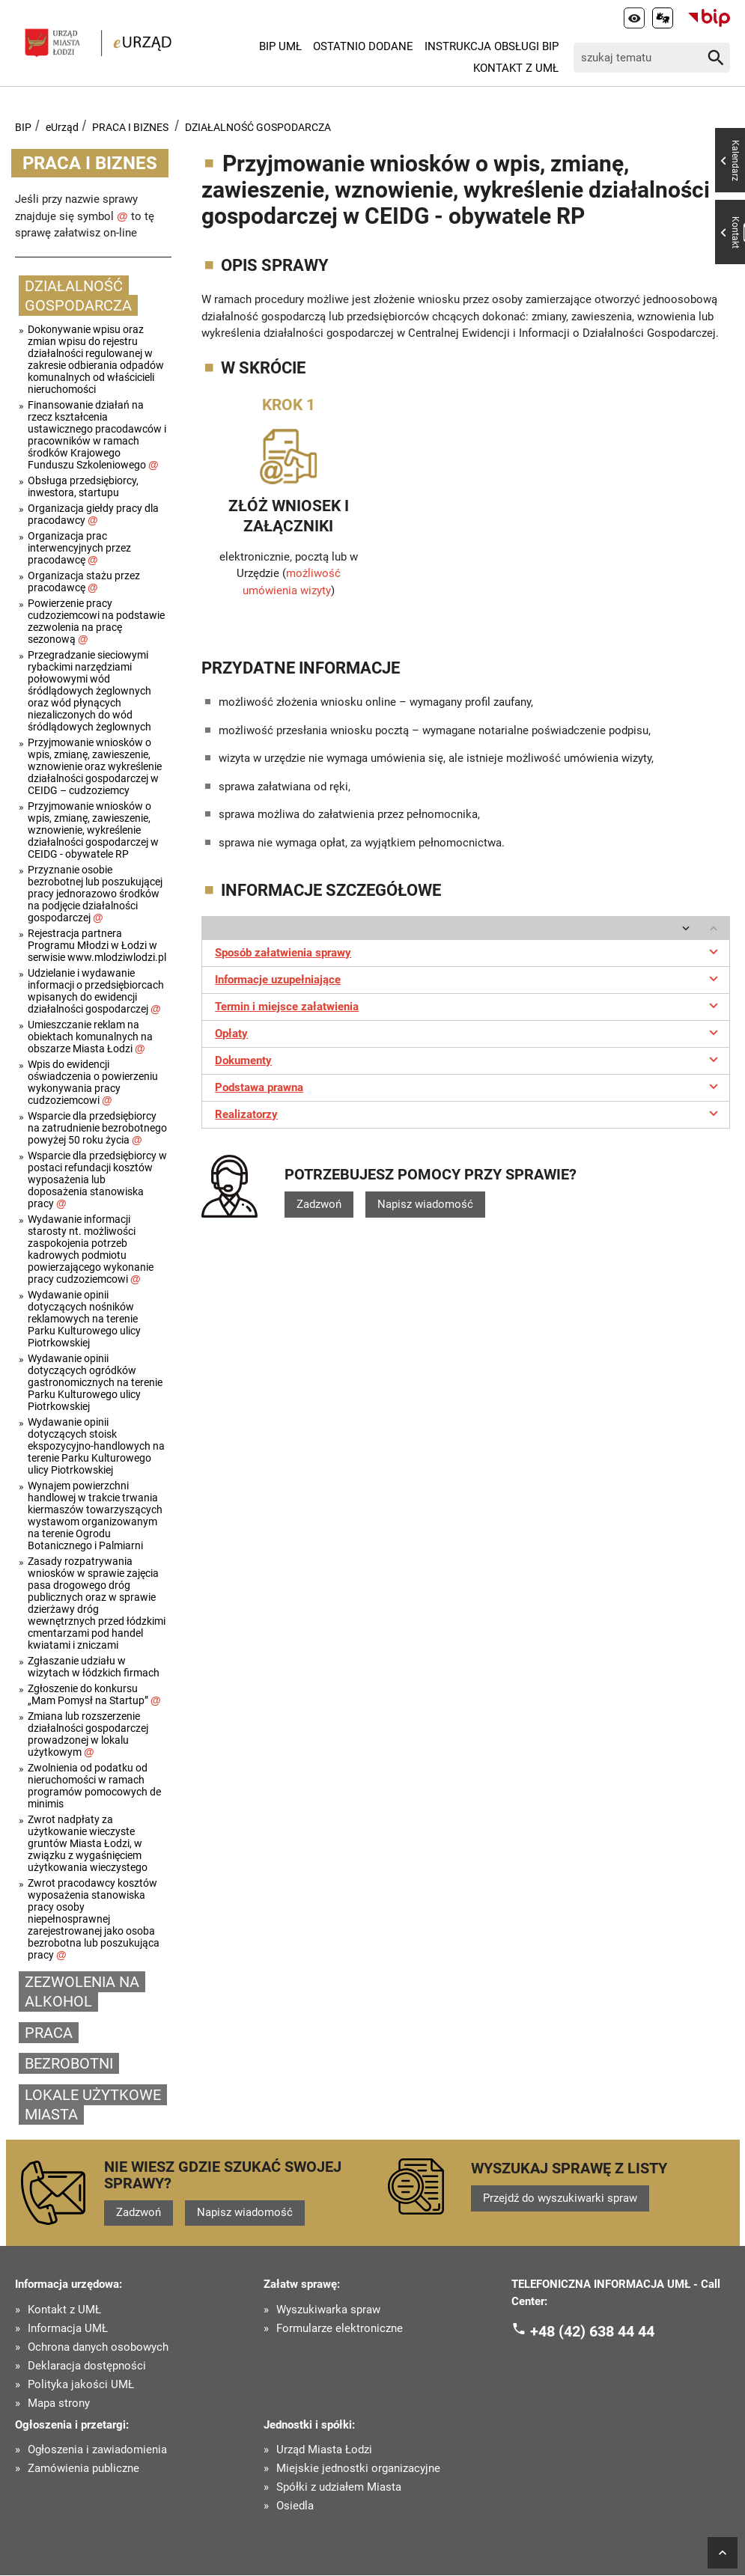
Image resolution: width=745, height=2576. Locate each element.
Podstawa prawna (468, 1086)
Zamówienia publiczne (83, 2469)
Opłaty (468, 1032)
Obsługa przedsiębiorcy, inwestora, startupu (83, 486)
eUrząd (62, 127)
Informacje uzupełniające (468, 978)
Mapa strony (59, 2403)
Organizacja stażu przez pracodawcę (84, 581)
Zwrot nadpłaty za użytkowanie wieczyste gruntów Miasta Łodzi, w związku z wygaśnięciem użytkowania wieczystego (88, 1843)
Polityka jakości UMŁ (81, 2384)
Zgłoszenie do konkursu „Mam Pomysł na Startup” (94, 1694)
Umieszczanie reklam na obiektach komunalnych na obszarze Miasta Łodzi (90, 1036)
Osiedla (295, 2506)
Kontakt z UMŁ (516, 68)
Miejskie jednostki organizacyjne (358, 2469)
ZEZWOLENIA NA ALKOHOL (82, 1992)
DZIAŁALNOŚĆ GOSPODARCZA (258, 127)
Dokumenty (468, 1059)
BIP (23, 127)
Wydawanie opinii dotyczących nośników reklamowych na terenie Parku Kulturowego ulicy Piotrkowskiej (84, 1319)
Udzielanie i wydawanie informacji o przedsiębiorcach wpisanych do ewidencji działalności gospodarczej (96, 991)
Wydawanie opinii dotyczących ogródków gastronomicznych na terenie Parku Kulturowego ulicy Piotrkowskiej (95, 1382)
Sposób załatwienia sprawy (468, 951)
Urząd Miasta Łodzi (324, 2450)
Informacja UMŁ (68, 2328)
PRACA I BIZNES (130, 127)
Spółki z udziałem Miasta (338, 2488)
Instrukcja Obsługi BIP (492, 46)
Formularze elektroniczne (339, 2328)
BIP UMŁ (280, 46)
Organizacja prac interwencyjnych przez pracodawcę (79, 548)
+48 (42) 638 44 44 (592, 2331)
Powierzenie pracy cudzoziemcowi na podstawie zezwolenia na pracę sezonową (96, 621)
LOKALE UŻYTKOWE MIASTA (93, 2105)
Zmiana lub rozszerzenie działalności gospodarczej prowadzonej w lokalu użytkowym (88, 1734)
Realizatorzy (468, 1113)
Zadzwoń (319, 1204)
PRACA (49, 2033)
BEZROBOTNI (69, 2063)
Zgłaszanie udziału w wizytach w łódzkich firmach (93, 1667)
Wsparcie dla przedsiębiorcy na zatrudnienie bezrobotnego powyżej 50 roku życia (97, 1128)
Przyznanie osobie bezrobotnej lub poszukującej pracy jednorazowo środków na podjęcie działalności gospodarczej (95, 894)
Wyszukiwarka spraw (328, 2310)
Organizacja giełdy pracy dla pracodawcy (93, 514)
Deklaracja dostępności (87, 2366)
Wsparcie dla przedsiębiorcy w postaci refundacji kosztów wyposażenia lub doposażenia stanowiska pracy (97, 1179)
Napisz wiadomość (425, 1204)
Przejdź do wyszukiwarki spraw (560, 2198)
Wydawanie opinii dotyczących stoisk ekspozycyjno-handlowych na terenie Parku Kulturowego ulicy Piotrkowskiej (96, 1446)
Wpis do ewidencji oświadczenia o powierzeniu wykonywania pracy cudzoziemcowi (93, 1082)
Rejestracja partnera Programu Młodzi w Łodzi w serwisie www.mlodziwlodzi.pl (97, 945)
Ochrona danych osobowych (98, 2347)
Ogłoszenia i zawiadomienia (97, 2450)
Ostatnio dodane (363, 46)
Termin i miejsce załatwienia (468, 1005)
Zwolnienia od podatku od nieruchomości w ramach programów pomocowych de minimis (94, 1786)
